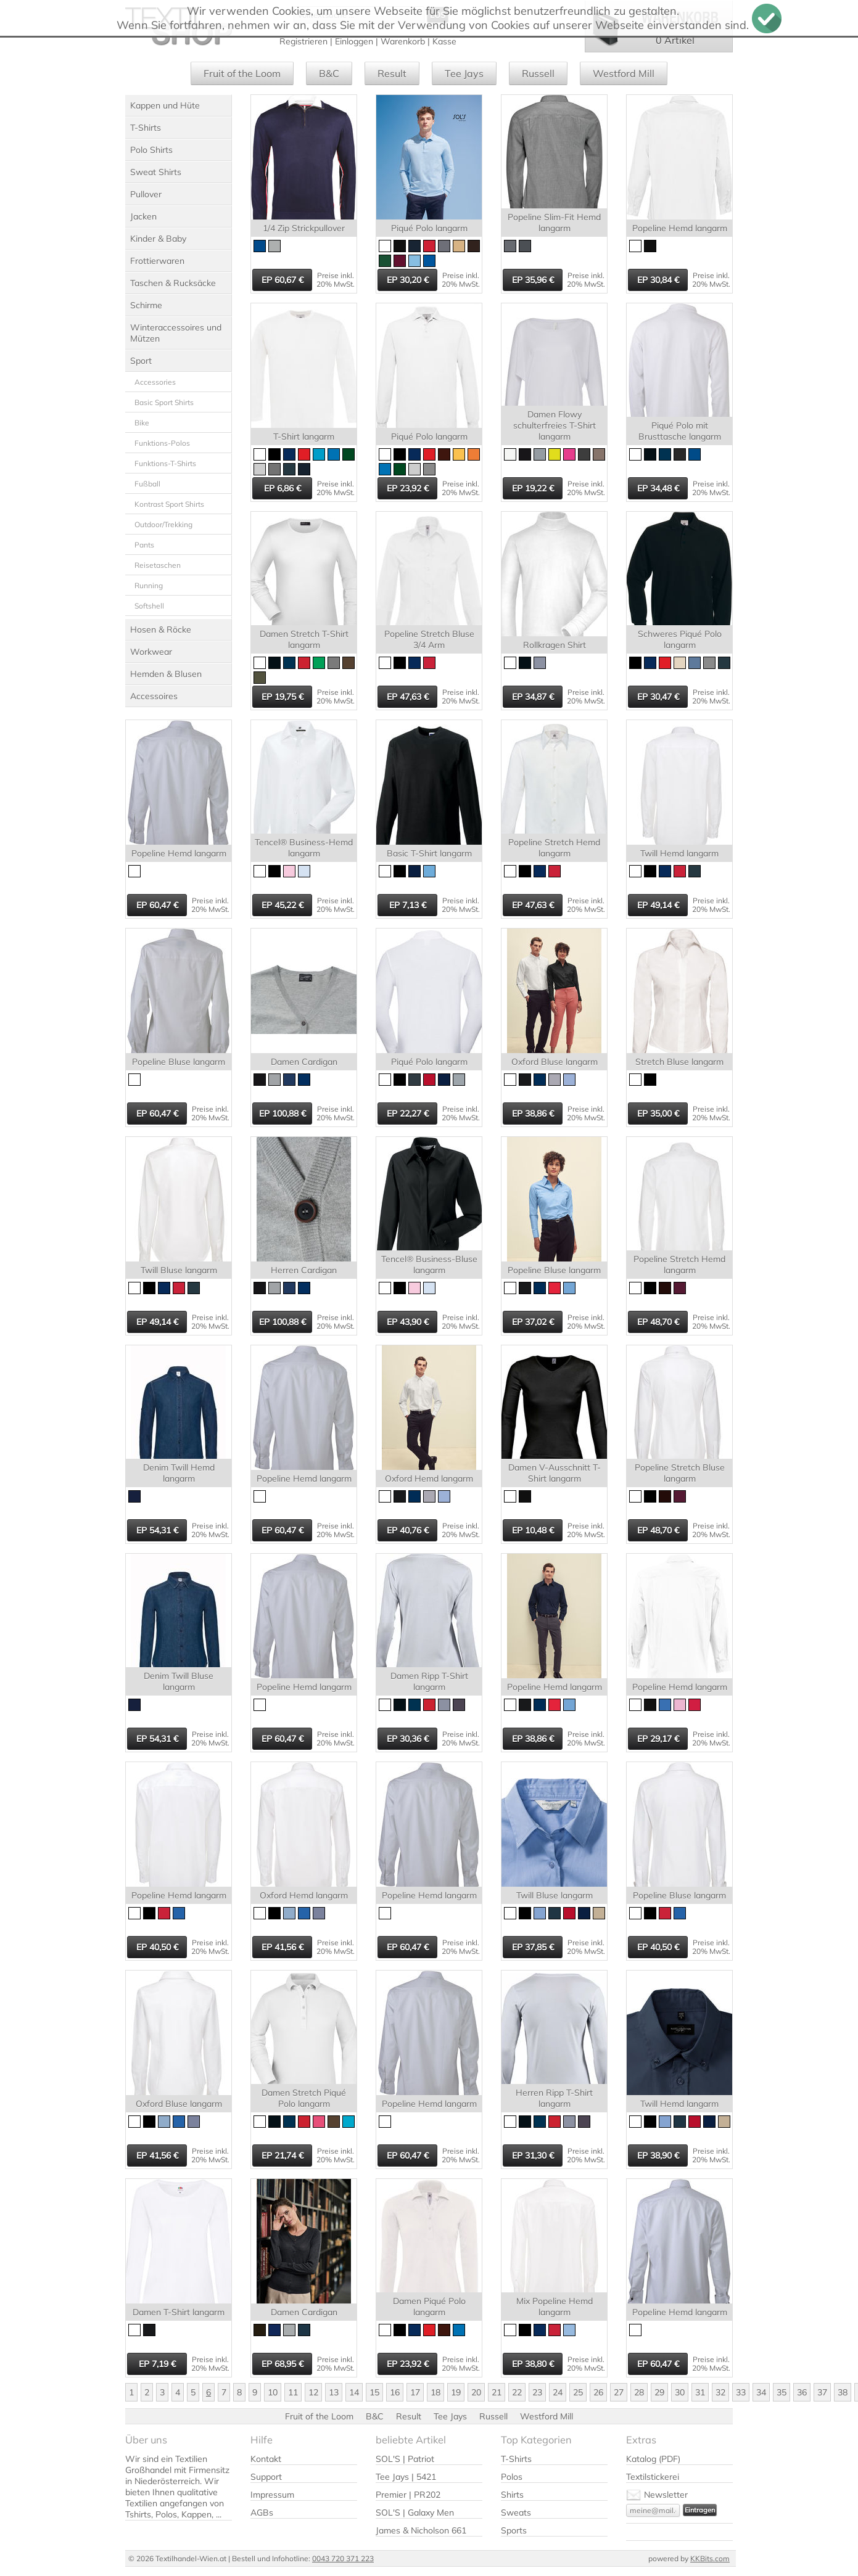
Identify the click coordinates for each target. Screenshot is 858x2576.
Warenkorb (403, 41)
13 (334, 2392)
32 (720, 2392)
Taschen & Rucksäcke (173, 283)
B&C (329, 73)
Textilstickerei (652, 2476)
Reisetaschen (157, 565)
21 (496, 2392)
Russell (538, 73)
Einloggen (354, 41)
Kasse (444, 41)
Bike (141, 422)
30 (680, 2392)
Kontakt (265, 2458)
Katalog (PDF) (653, 2458)
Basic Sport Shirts (164, 402)
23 (537, 2392)
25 (578, 2392)
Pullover (146, 194)
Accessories (155, 382)
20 (476, 2392)
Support (266, 2476)
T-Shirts (145, 127)
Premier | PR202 (408, 2494)
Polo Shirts (151, 149)
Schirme (146, 305)
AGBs (261, 2512)
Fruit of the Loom (242, 73)
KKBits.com (710, 2558)
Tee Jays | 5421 (406, 2476)
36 (802, 2392)
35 (781, 2392)
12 (313, 2392)
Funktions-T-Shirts (165, 463)
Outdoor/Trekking (163, 524)
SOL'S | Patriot (405, 2458)
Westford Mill (623, 73)
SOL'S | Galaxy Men (415, 2512)
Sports (514, 2530)
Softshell (149, 605)
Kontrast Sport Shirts (169, 504)
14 (354, 2392)
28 (639, 2392)
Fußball (147, 483)
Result (391, 73)
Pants (144, 544)
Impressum (272, 2494)
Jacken (143, 216)
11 (293, 2392)
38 (843, 2392)
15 (374, 2392)
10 (273, 2392)
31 (700, 2392)
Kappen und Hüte (165, 105)
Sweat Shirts (155, 172)
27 (619, 2392)
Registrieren (303, 41)
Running (148, 585)
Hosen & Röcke (160, 629)
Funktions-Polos (162, 443)
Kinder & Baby (158, 238)
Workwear (151, 651)
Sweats (516, 2512)
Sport (141, 360)
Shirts (512, 2494)
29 (659, 2392)
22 (517, 2392)
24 (558, 2392)
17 (415, 2392)
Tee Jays (464, 73)
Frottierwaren (157, 260)
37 (822, 2392)
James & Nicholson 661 (421, 2530)
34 (761, 2392)
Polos (511, 2476)
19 (456, 2392)
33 (741, 2392)
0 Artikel (675, 40)
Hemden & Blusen (166, 673)
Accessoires (154, 696)
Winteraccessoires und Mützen (175, 333)
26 (598, 2392)
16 (395, 2392)
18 (435, 2392)
